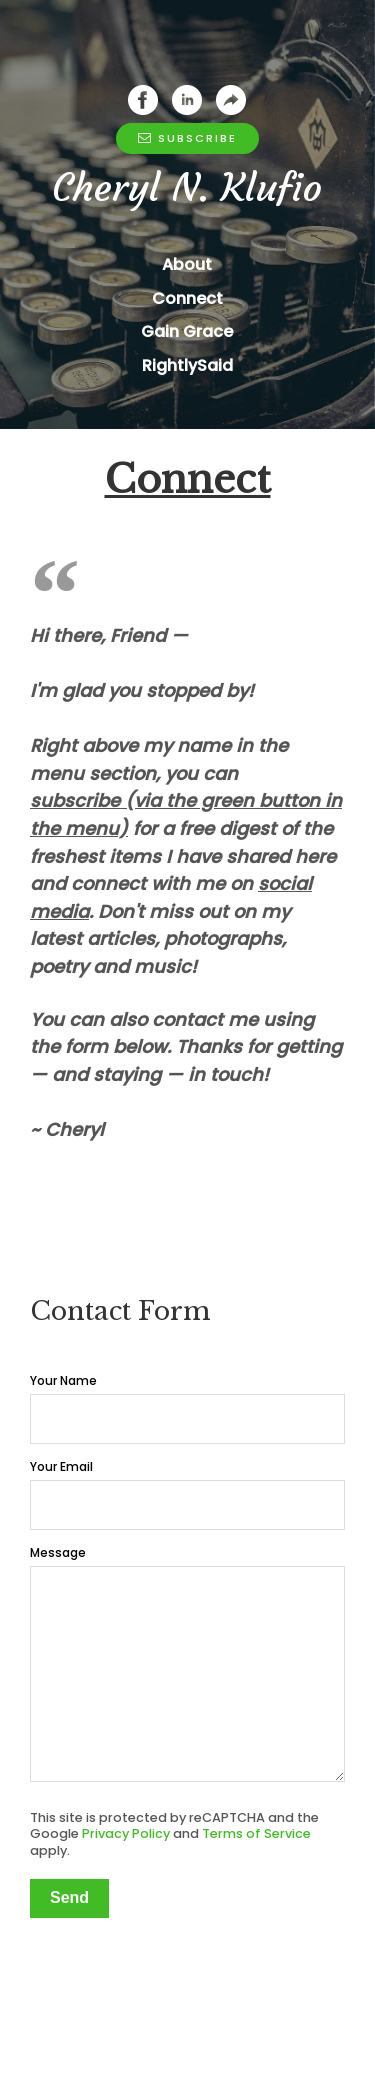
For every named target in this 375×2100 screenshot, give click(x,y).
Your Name (63, 922)
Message (58, 1094)
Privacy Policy (126, 1375)
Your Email (61, 1008)
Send (69, 1439)
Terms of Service (256, 1375)
